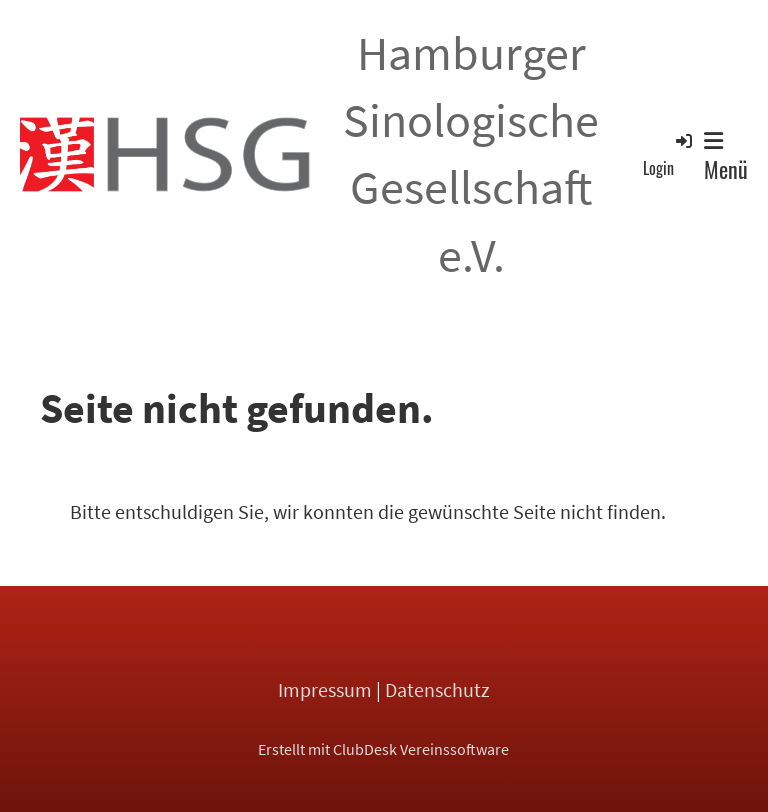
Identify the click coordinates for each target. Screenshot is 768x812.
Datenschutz (437, 689)
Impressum (325, 689)
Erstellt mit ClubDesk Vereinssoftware (383, 749)
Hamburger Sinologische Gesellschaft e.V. (471, 154)
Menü (726, 158)
